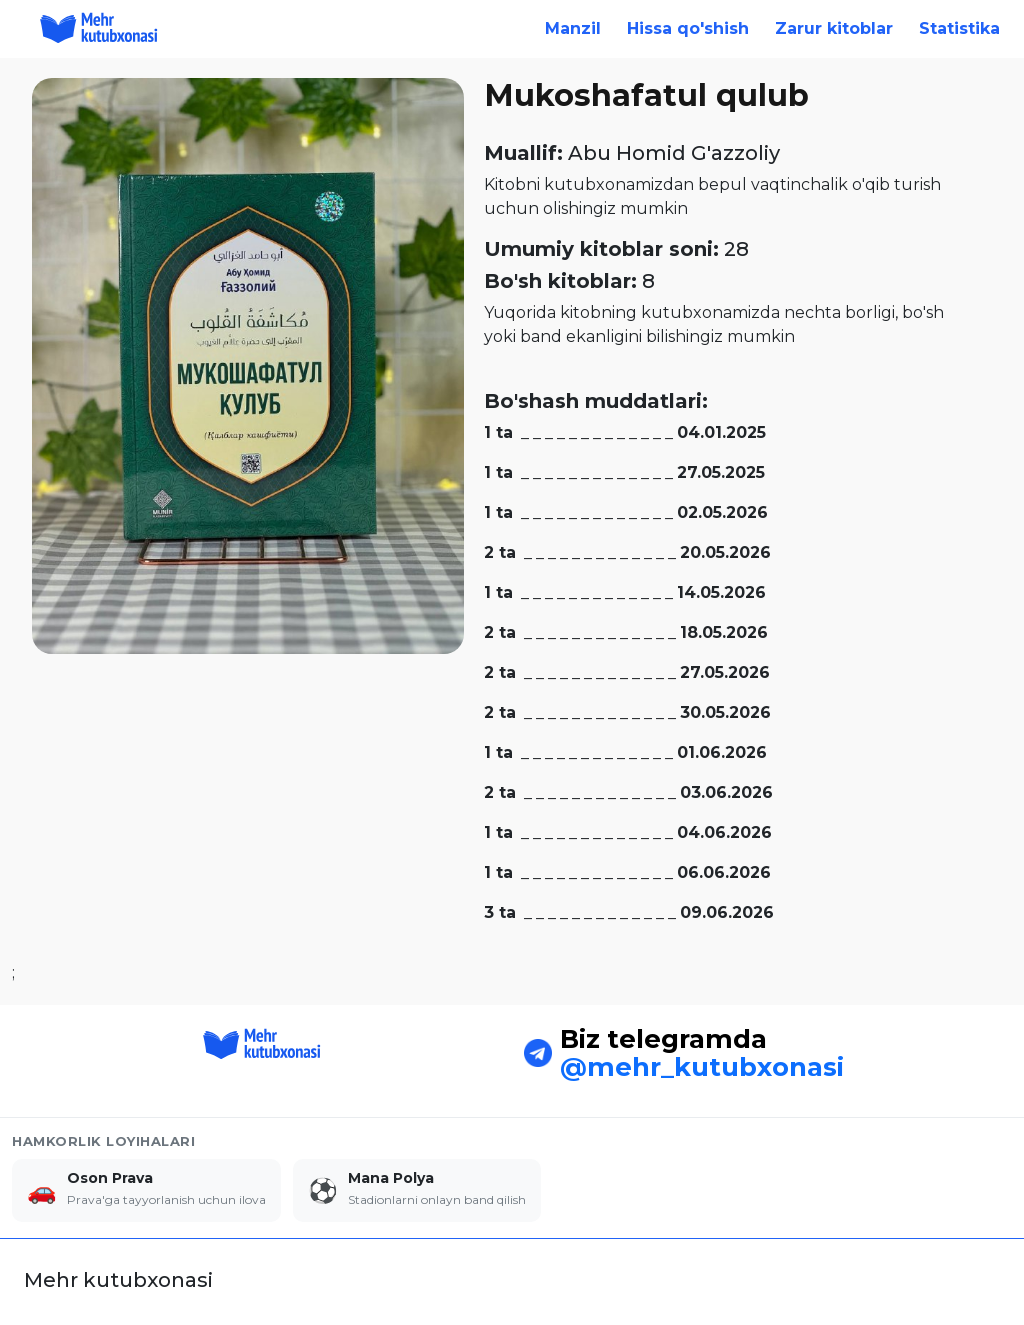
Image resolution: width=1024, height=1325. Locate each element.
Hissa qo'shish (688, 28)
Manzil (573, 28)
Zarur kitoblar (834, 28)
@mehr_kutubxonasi (702, 1053)
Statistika (959, 28)
